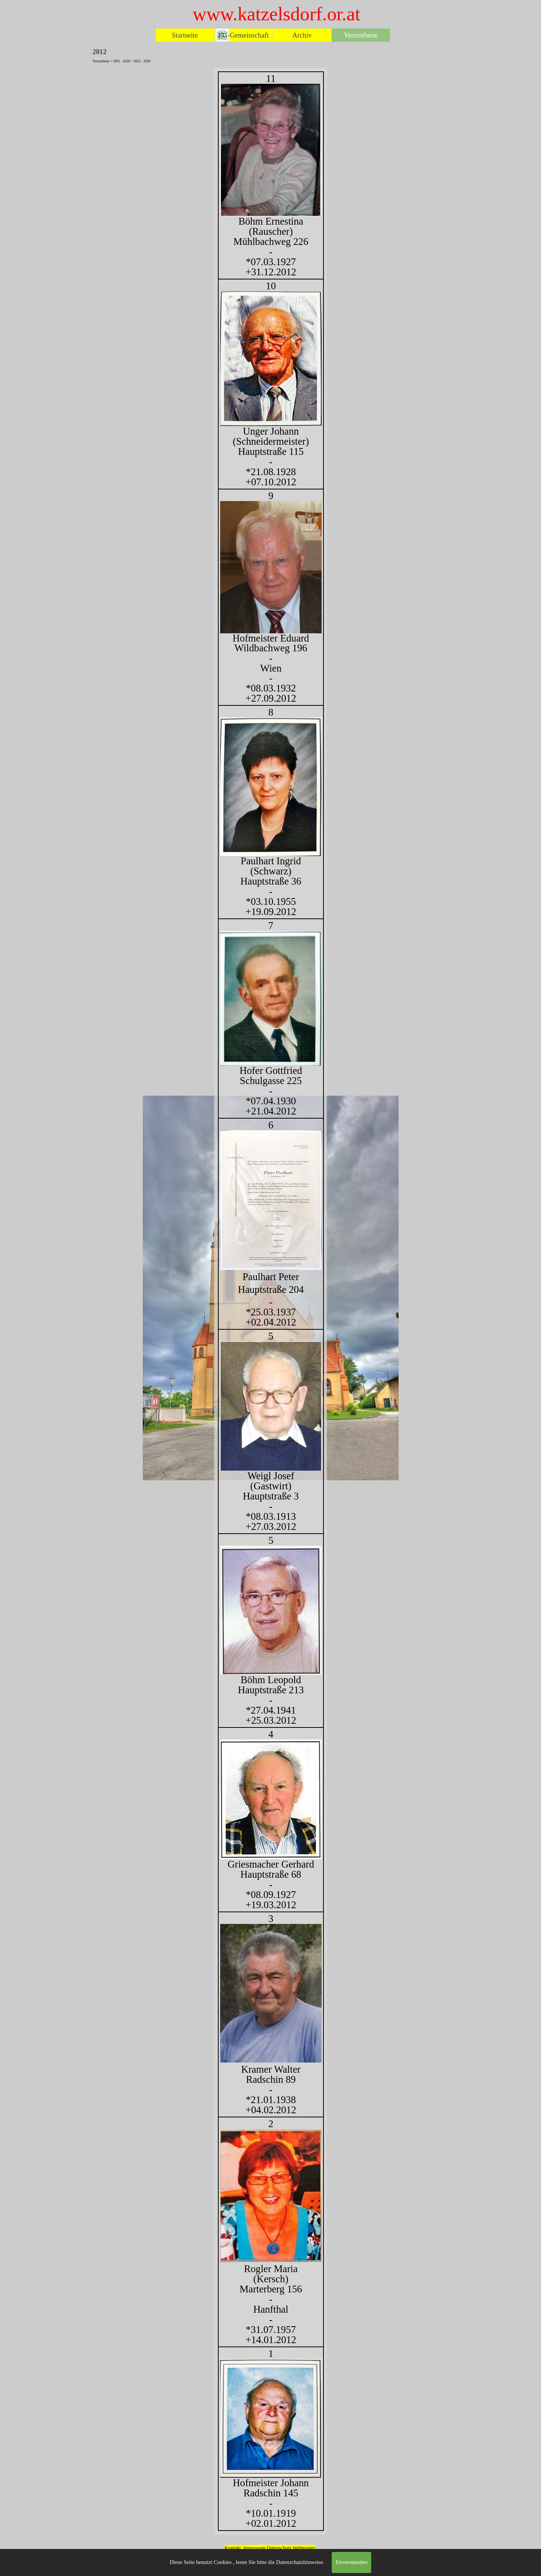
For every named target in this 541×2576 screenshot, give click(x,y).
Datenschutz (280, 2547)
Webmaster (304, 2547)
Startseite (185, 35)
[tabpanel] (270, 1301)
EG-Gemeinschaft (243, 35)
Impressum (254, 2547)
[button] (271, 2195)
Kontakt (233, 2547)
